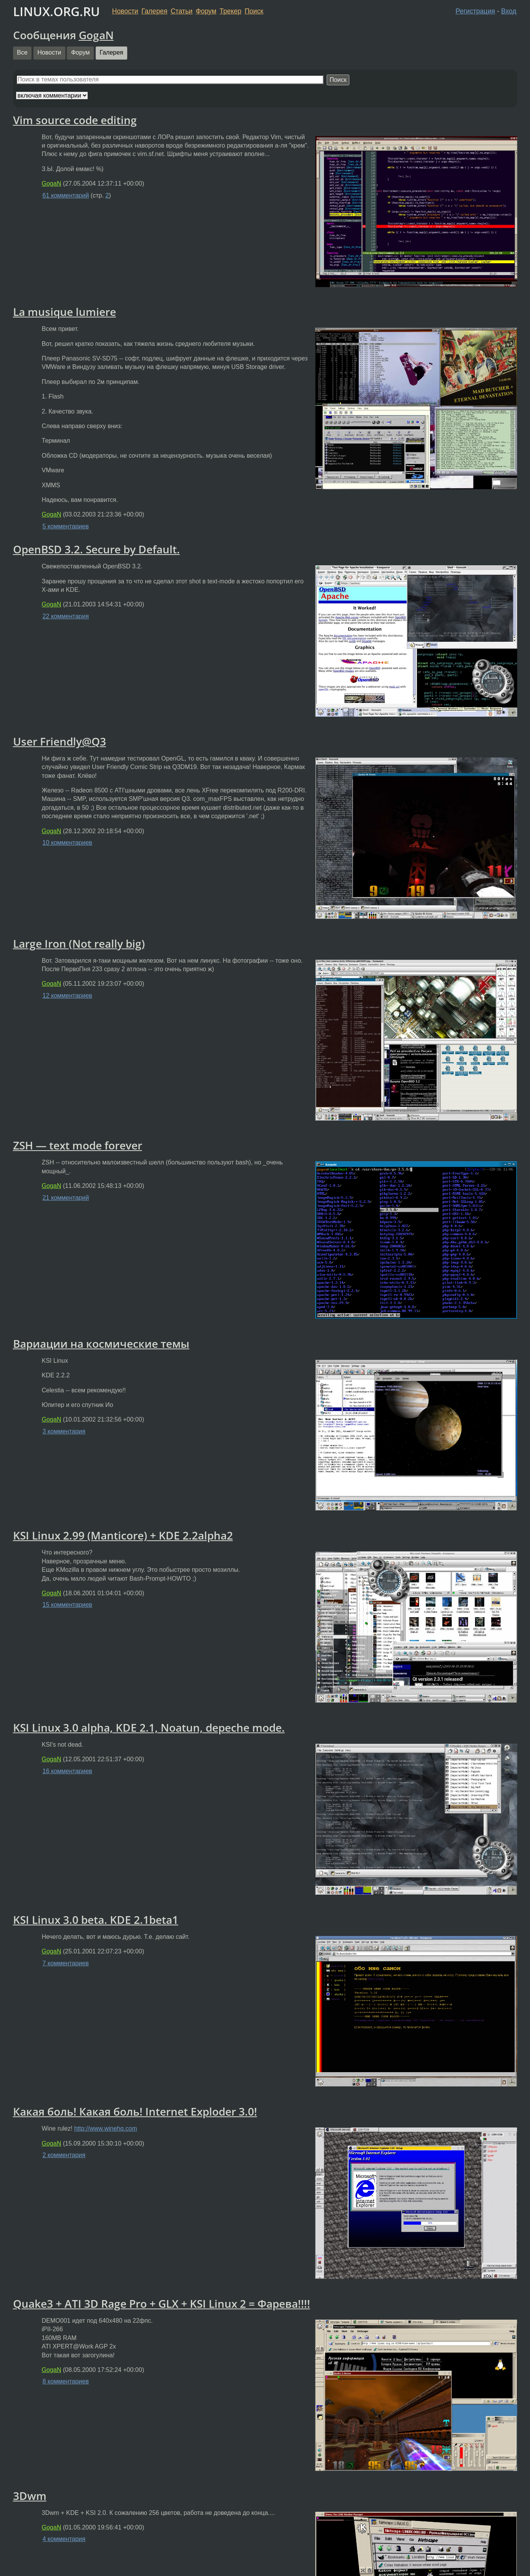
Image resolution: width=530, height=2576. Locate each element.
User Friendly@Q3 (59, 741)
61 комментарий (66, 195)
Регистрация (475, 11)
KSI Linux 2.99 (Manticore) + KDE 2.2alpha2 (123, 1535)
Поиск (253, 11)
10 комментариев (67, 842)
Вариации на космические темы (101, 1343)
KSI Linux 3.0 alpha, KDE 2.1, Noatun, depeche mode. (149, 1727)
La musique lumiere (64, 311)
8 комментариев (66, 2381)
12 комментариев (67, 995)
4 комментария (64, 2539)
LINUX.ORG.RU (56, 11)
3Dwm (30, 2495)
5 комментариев (66, 526)
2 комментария (64, 2155)
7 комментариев (66, 1963)
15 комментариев (67, 1604)
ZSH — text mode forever (77, 1145)
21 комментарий (66, 1197)
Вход (509, 11)
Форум (206, 11)
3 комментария (64, 1431)
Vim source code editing (75, 120)
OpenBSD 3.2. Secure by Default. (96, 549)
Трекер (230, 11)
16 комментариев (67, 1771)
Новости (125, 11)
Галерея (154, 11)
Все (22, 52)
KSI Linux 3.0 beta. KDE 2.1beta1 (95, 1919)
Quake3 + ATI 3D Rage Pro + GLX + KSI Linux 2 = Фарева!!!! (161, 2303)
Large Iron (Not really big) (79, 943)
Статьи (182, 11)
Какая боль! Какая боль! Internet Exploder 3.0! (135, 2111)
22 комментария (66, 616)
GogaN (96, 35)
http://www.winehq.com (105, 2128)
